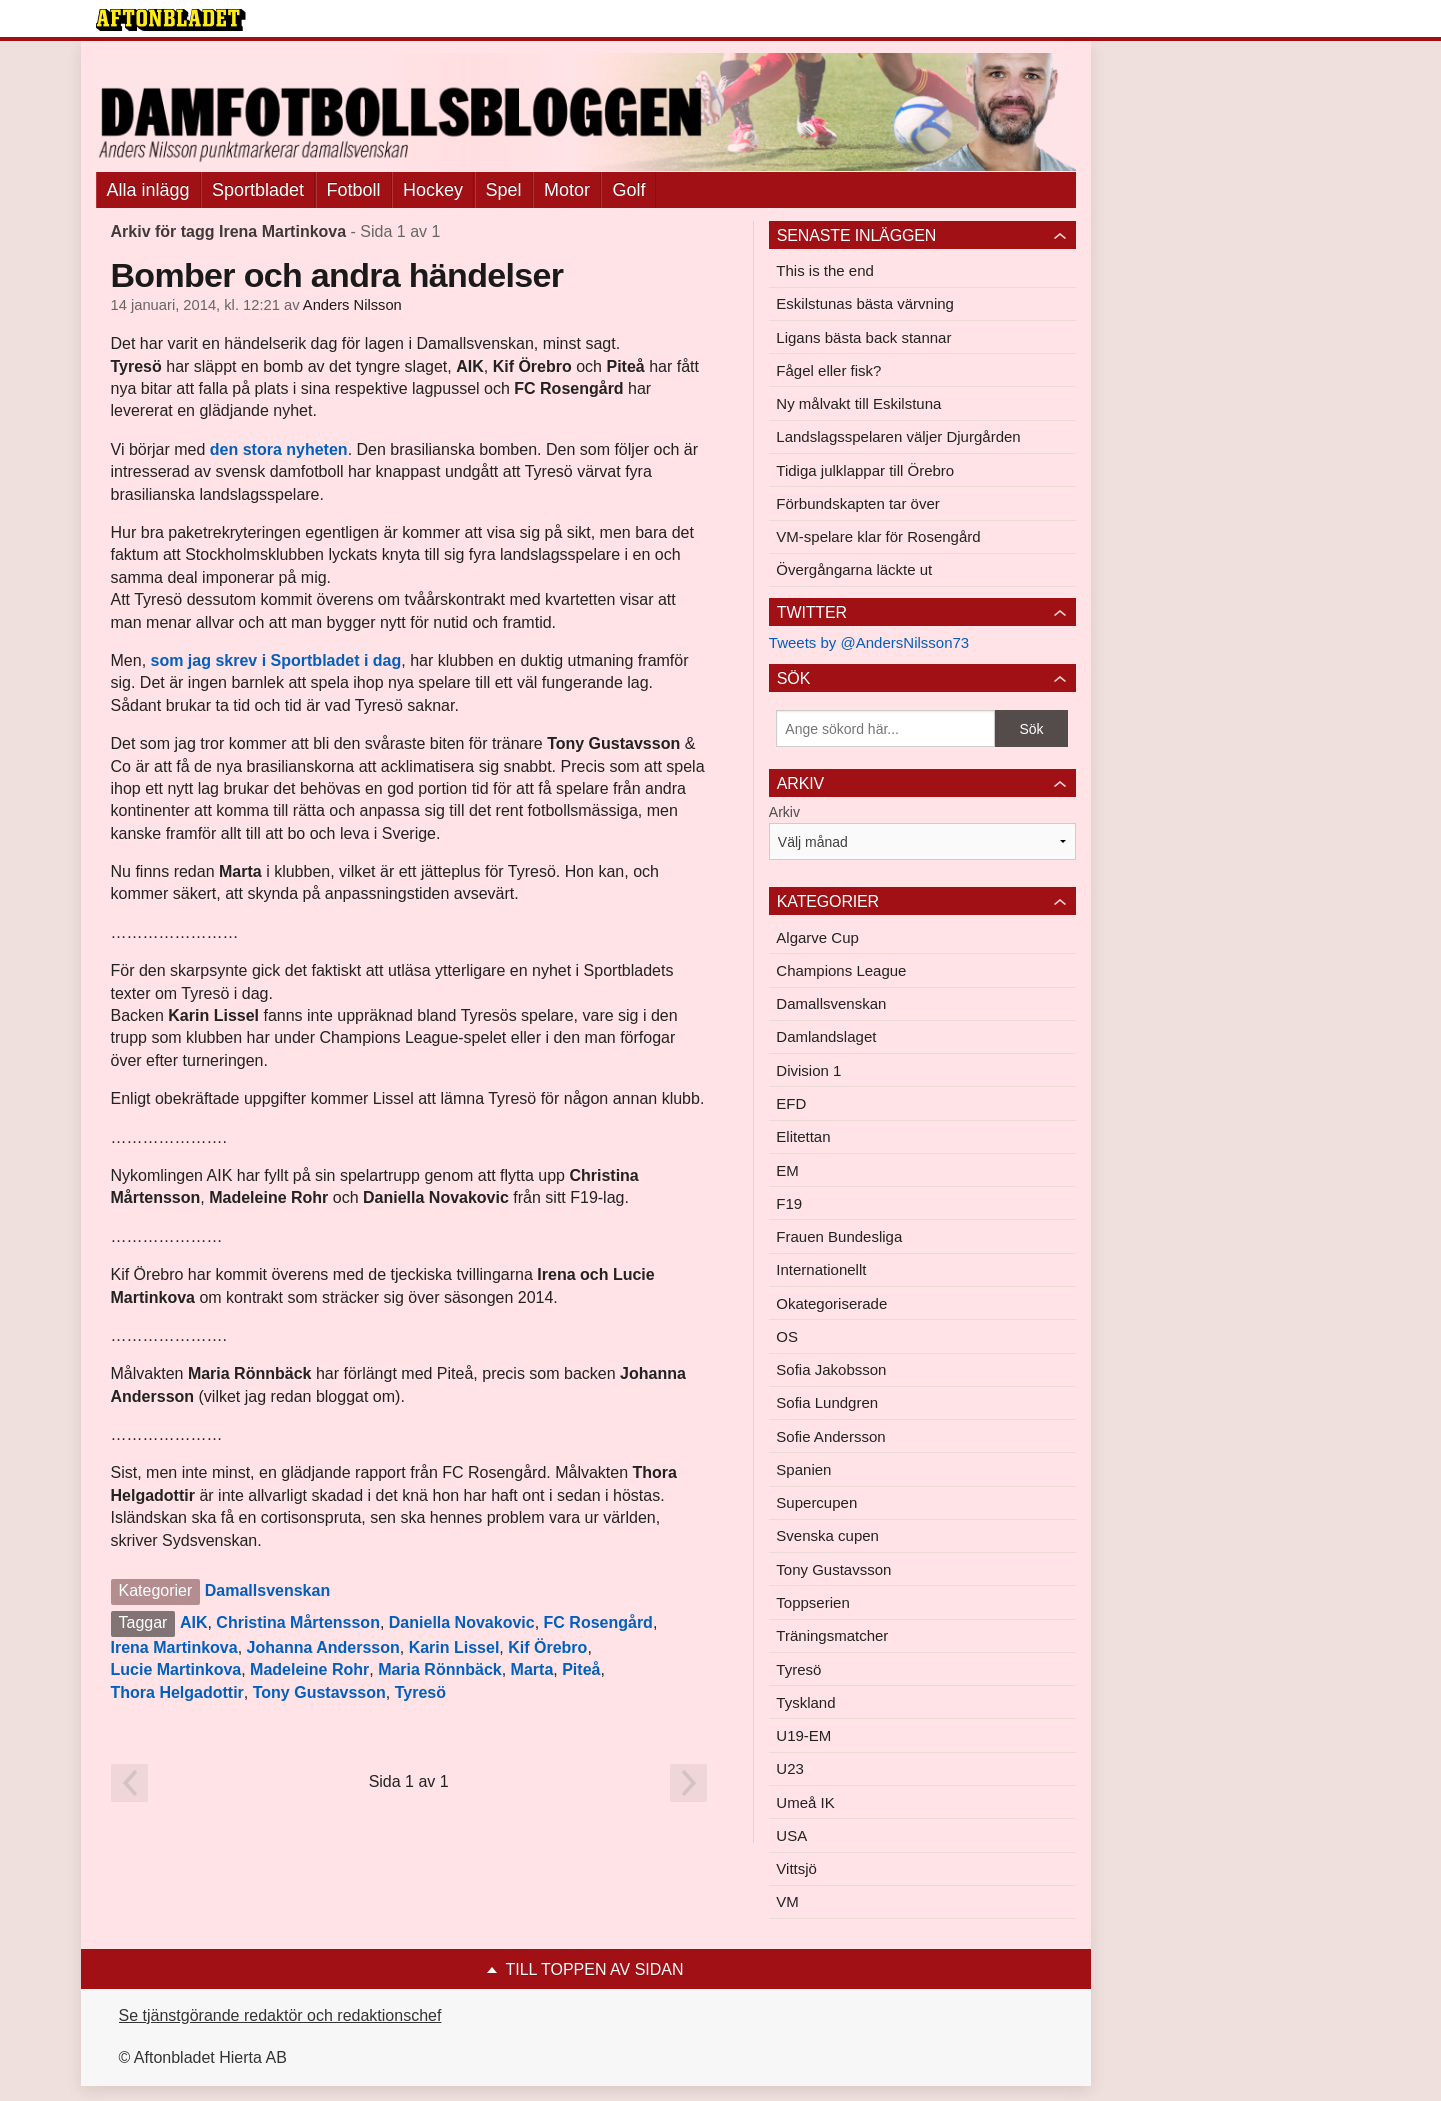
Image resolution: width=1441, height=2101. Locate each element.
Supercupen (816, 1502)
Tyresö (420, 1692)
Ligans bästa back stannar (863, 337)
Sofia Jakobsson (831, 1369)
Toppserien (812, 1602)
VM (787, 1901)
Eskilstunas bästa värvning (865, 303)
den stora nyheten (279, 449)
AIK (194, 1622)
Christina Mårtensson (298, 1622)
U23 (790, 1768)
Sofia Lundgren (827, 1402)
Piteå (581, 1669)
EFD (791, 1103)
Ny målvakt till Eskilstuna (858, 403)
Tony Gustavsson (319, 1692)
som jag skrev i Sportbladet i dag (276, 660)
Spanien (803, 1469)
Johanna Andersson (323, 1647)
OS (787, 1336)
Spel (504, 190)
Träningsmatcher (832, 1635)
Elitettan (803, 1136)
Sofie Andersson (830, 1436)
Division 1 (808, 1070)
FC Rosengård (598, 1622)
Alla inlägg (148, 190)
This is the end (825, 270)
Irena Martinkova (174, 1647)
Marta (532, 1669)
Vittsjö (796, 1868)
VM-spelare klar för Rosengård (878, 536)
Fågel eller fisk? (828, 370)
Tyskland (805, 1702)
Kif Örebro (547, 1647)
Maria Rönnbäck (440, 1669)
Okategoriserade (831, 1303)
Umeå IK (805, 1802)
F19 (789, 1203)
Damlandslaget (826, 1036)
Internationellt (821, 1269)
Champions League (841, 970)
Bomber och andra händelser (337, 275)
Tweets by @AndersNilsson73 (869, 642)
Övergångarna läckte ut (854, 569)
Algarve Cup (817, 937)
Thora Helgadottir (177, 1692)
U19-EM (803, 1735)
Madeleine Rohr (309, 1669)
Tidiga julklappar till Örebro (865, 470)
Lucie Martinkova (176, 1669)
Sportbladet (258, 190)
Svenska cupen (827, 1535)
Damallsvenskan (267, 1590)
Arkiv (784, 812)
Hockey (433, 190)
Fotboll (354, 190)
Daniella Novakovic (462, 1622)
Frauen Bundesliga (839, 1236)
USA (791, 1835)
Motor (567, 190)
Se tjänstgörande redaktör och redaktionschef (280, 2015)
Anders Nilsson (352, 305)
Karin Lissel (454, 1647)
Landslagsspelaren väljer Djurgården (898, 436)
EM (787, 1170)
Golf (628, 190)
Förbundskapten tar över (857, 503)
